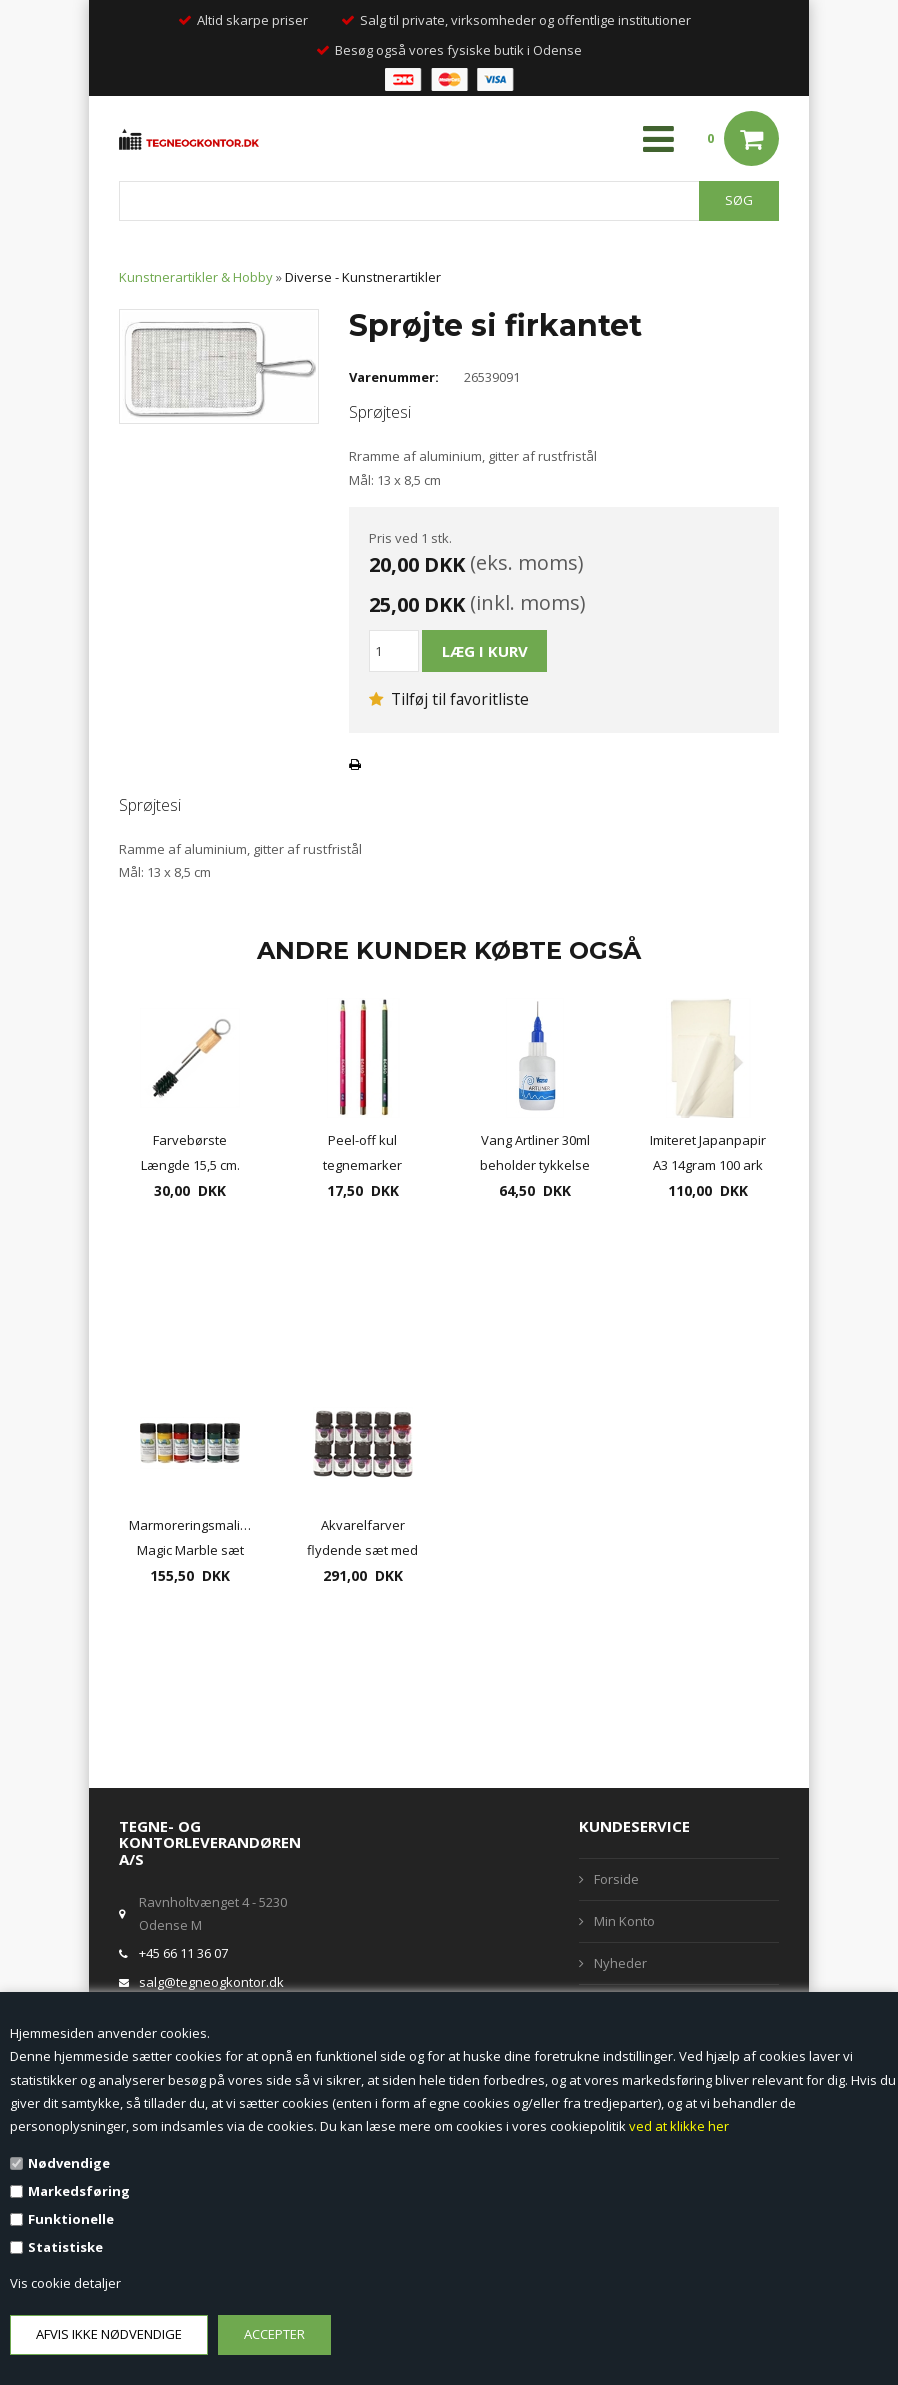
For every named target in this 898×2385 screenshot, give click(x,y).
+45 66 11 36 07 (183, 1953)
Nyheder (620, 1963)
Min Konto (624, 1921)
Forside (616, 1879)
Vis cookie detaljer (65, 2283)
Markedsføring (79, 2191)
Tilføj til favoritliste (449, 699)
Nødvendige (69, 2163)
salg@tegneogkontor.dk (211, 1982)
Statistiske (65, 2247)
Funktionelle (71, 2219)
